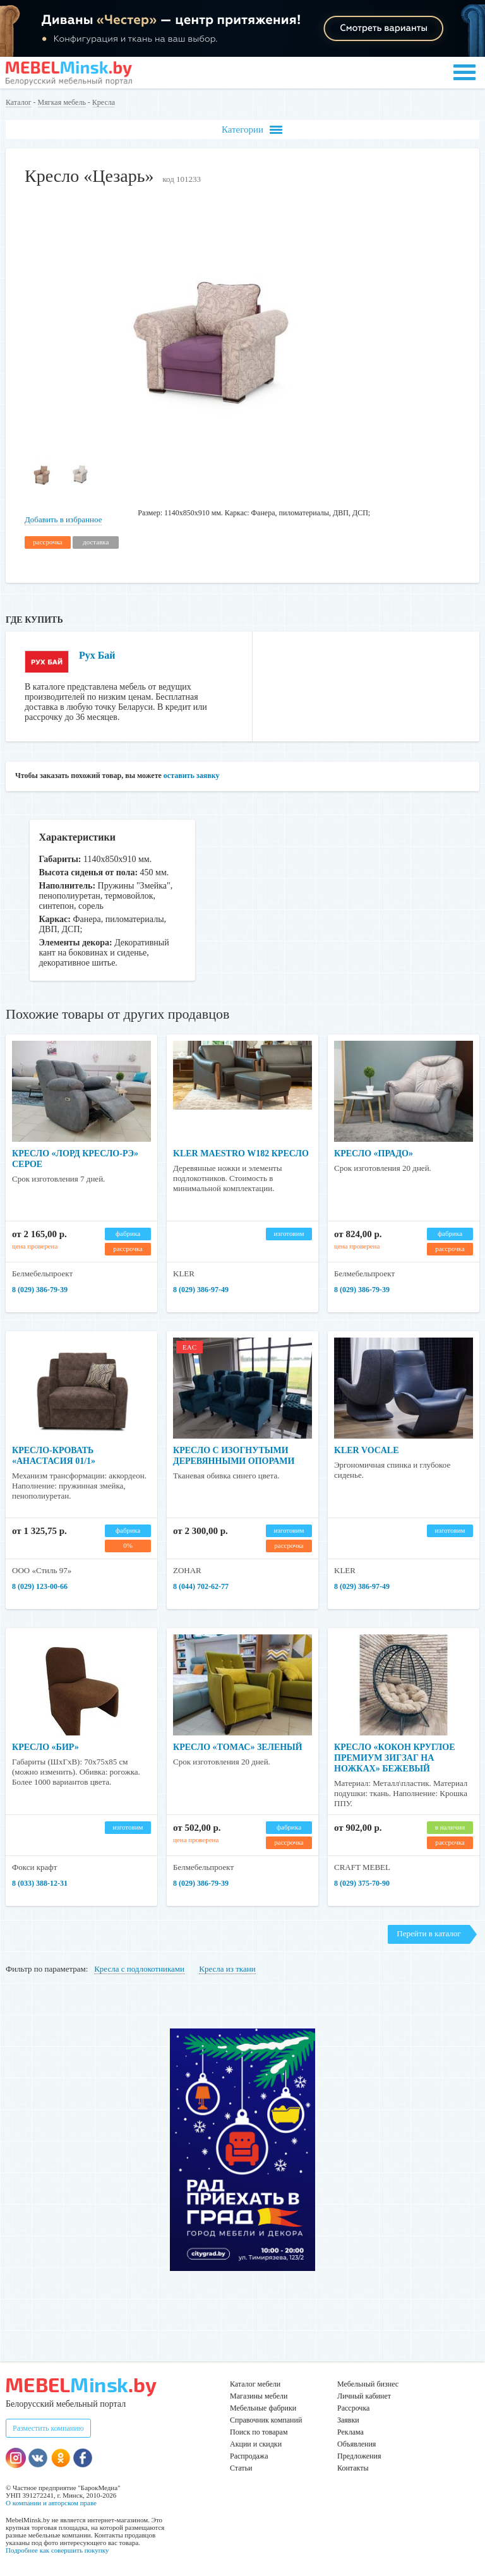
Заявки (348, 2420)
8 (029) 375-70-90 (362, 1883)
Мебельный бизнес (367, 2384)
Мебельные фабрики (263, 2408)
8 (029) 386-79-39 (40, 1289)
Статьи (241, 2468)
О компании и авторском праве (51, 2503)
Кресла (103, 102)
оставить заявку (192, 775)
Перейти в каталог (428, 1933)
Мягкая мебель (62, 102)
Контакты (353, 2468)
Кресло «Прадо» (373, 1153)
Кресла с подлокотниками (139, 1969)
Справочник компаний (266, 2420)
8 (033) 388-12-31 (40, 1883)
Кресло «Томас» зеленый (237, 1747)
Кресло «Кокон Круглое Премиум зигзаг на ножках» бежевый (394, 1757)
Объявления (356, 2444)
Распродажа (249, 2456)
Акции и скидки (256, 2444)
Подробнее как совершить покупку (57, 2550)
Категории (252, 129)
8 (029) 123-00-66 (40, 1586)
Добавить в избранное (63, 519)
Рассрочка (353, 2408)
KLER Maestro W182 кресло (241, 1153)
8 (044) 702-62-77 (201, 1586)
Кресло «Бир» (45, 1747)
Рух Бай (97, 655)
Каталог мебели (255, 2384)
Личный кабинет (364, 2396)
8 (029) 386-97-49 (201, 1289)
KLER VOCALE (366, 1450)
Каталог (19, 102)
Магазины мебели (259, 2396)
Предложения (359, 2456)
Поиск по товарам (259, 2432)
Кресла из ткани (227, 1969)
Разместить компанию (48, 2428)
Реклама (350, 2432)
